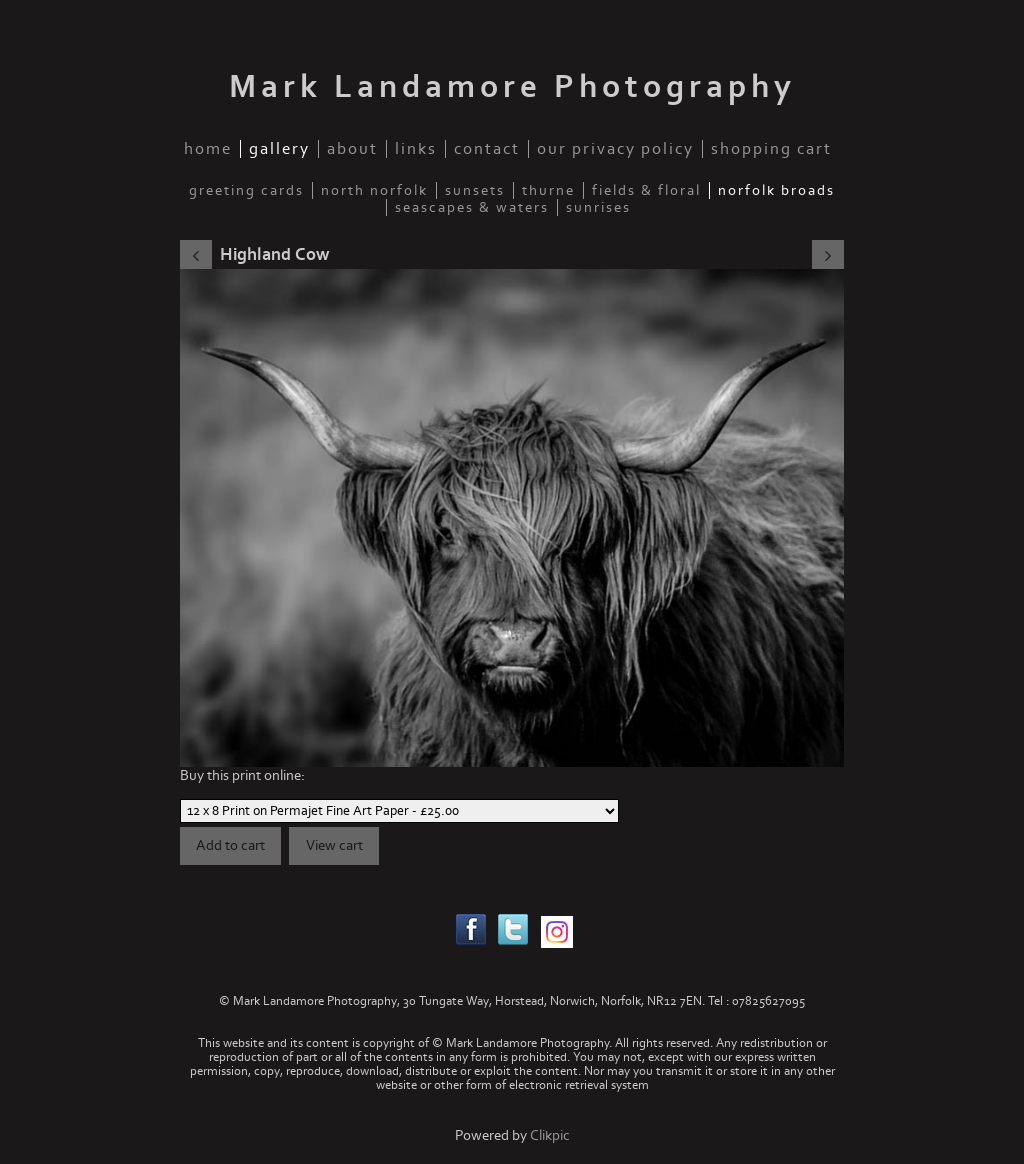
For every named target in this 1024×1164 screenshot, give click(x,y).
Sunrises (598, 207)
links (416, 149)
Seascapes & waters (472, 207)
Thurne (548, 190)
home (208, 149)
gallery (279, 149)
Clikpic (550, 1135)
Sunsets (475, 190)
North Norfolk (374, 190)
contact (487, 149)
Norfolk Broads (776, 190)
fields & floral (646, 190)
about (352, 149)
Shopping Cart (771, 149)
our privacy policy (615, 149)
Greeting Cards (246, 190)
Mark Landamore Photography (512, 87)
